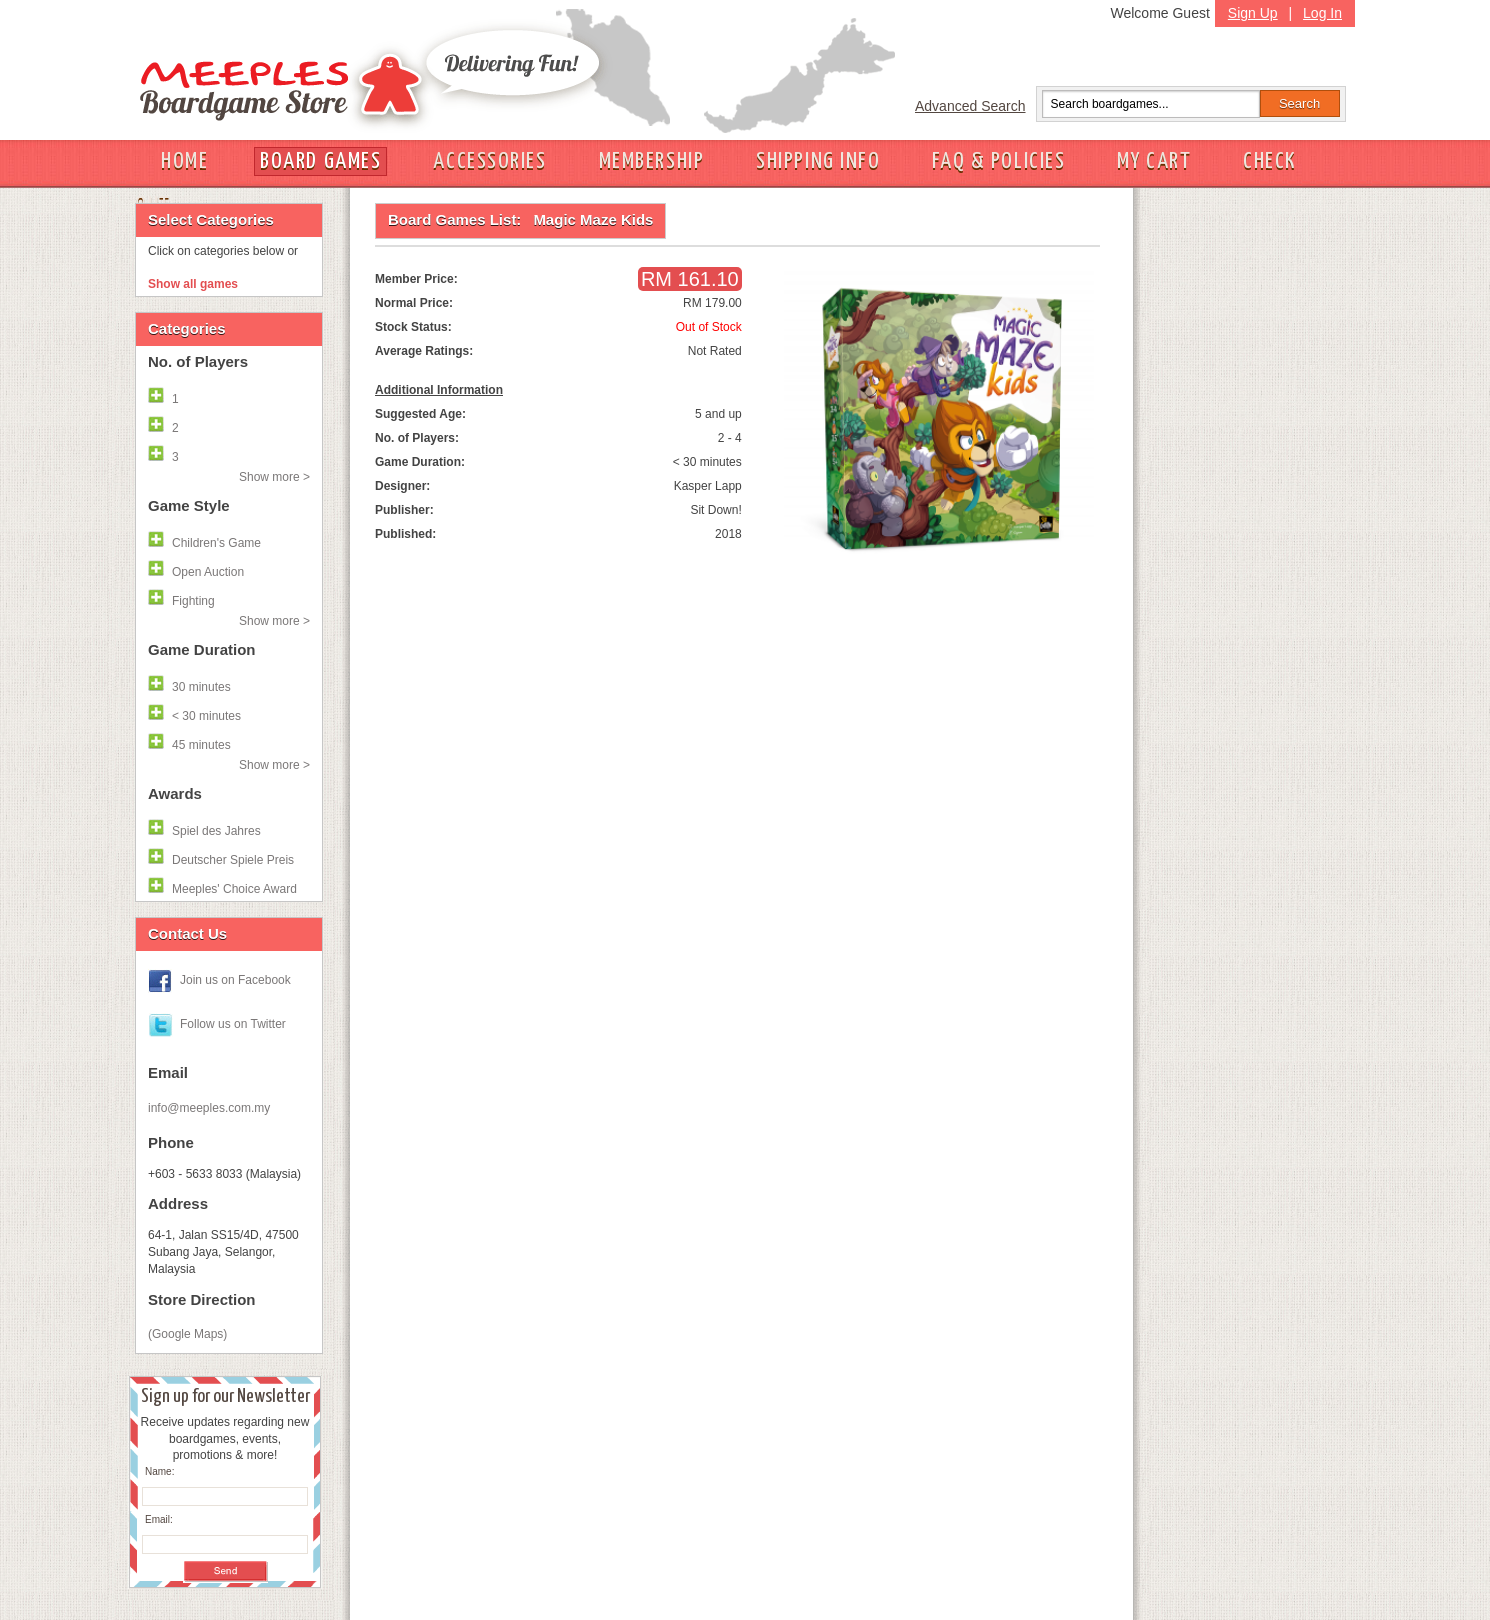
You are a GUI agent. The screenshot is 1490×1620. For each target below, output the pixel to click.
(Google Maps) (187, 1334)
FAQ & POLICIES (998, 161)
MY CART (1154, 161)
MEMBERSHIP (652, 161)
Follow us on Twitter (233, 1024)
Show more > (274, 477)
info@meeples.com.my (209, 1108)
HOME (184, 161)
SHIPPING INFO (818, 161)
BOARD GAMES (320, 161)
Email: (159, 1519)
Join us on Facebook (235, 980)
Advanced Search (970, 106)
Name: (159, 1471)
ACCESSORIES (489, 161)
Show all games (193, 284)
